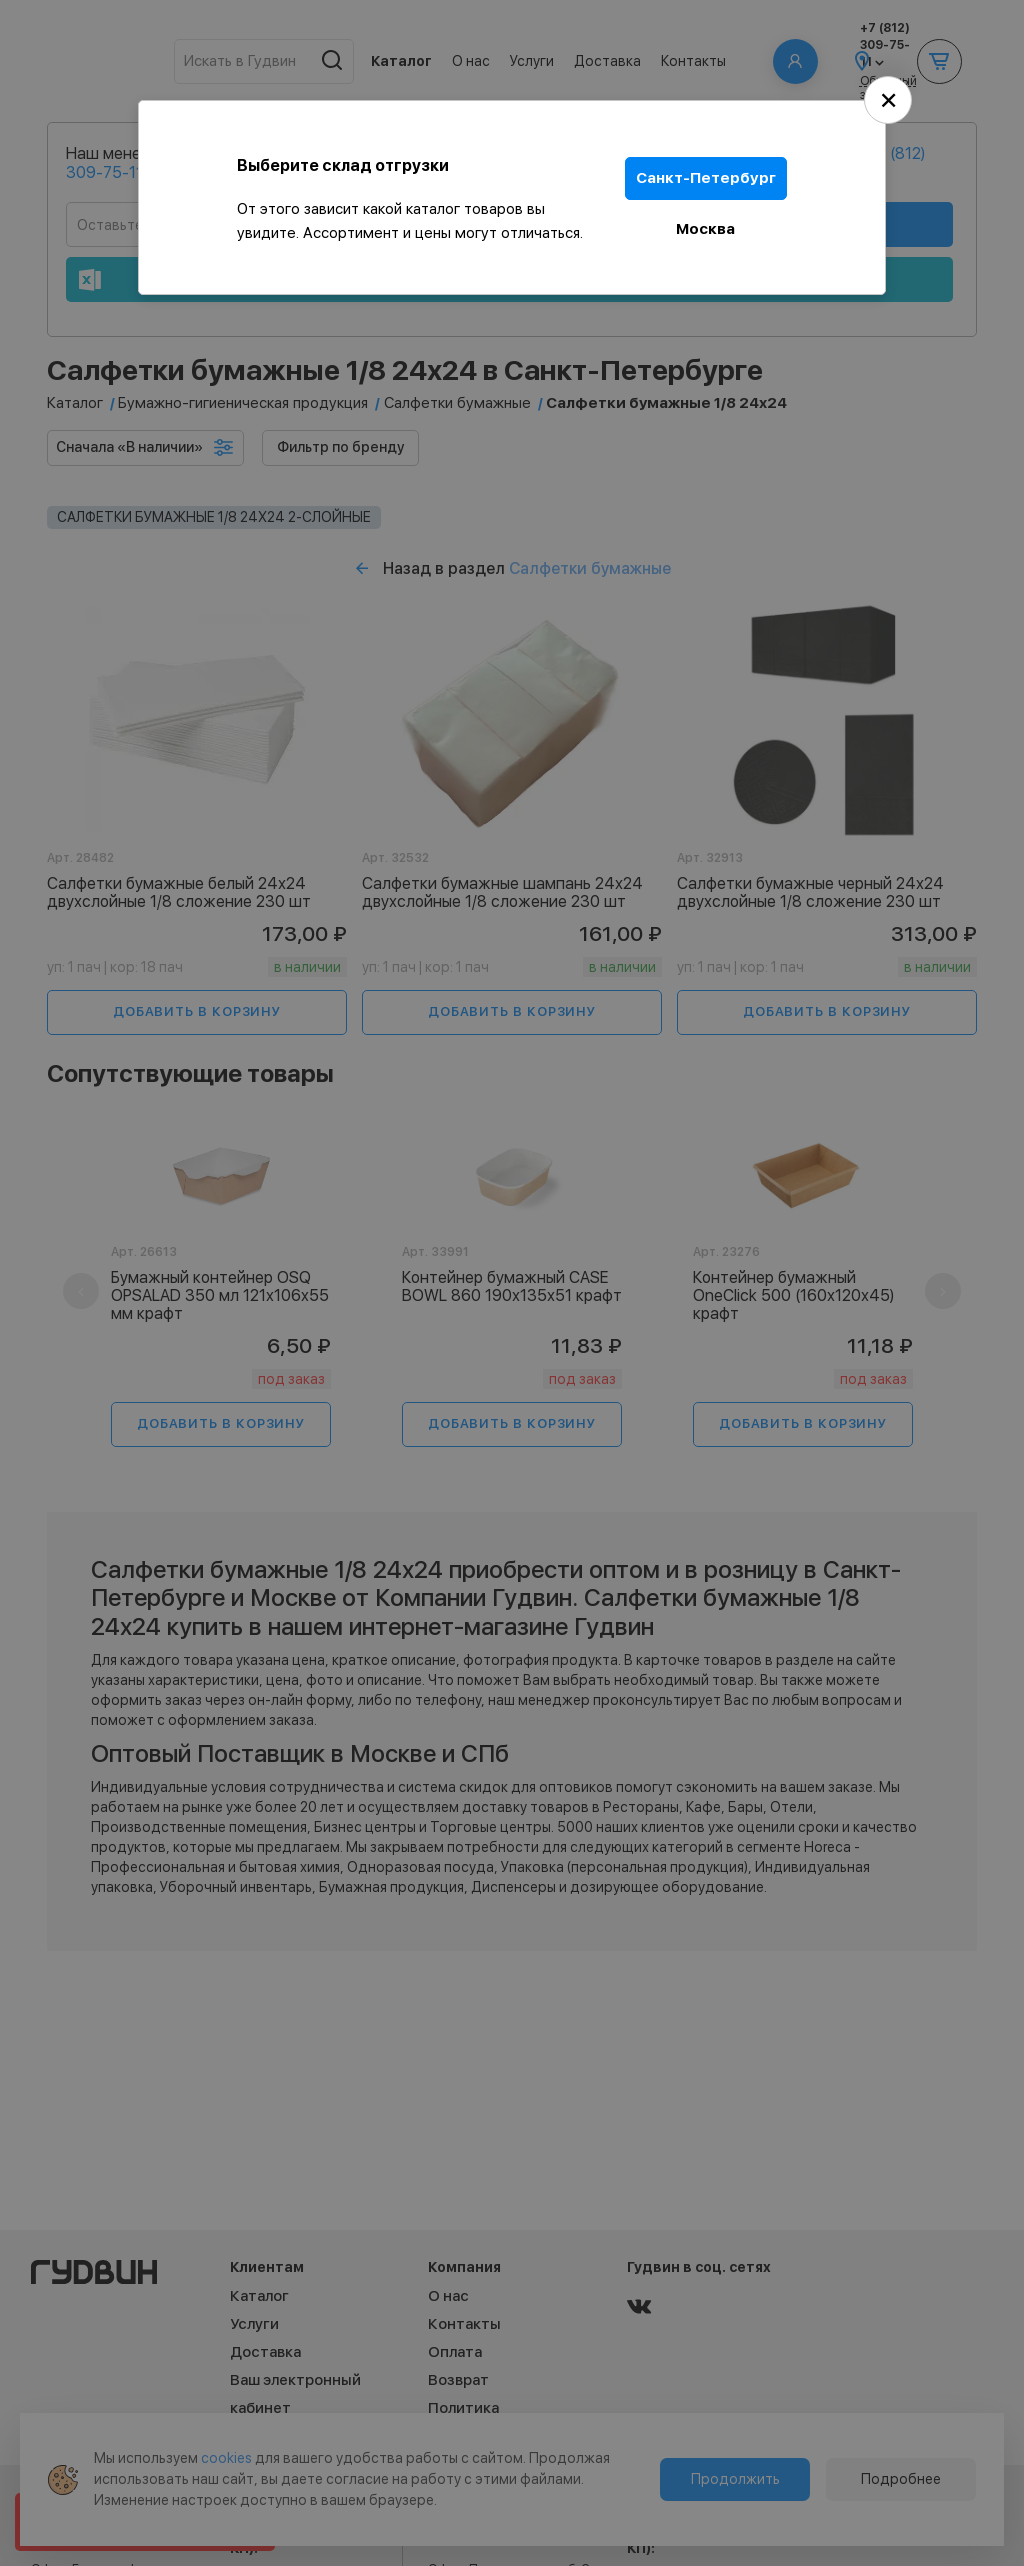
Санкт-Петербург (706, 178)
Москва (706, 228)
